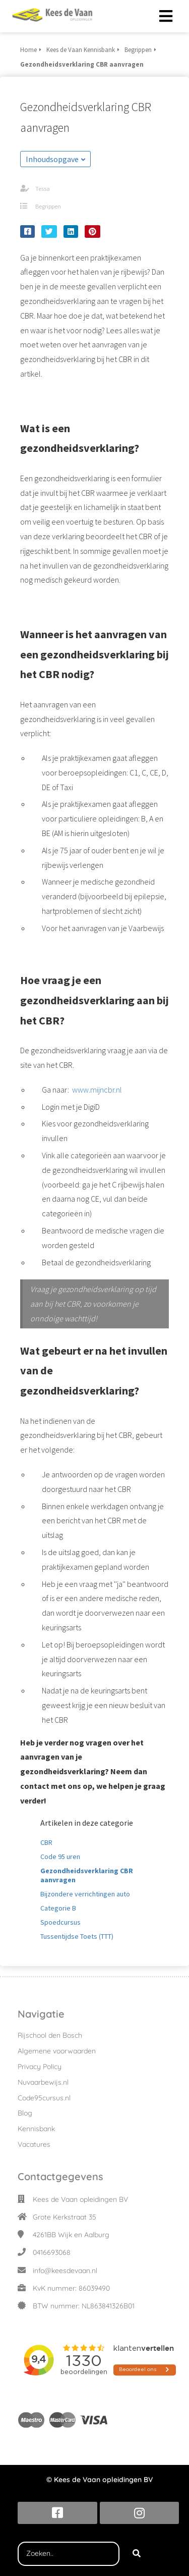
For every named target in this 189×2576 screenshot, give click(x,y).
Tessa (42, 188)
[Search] (137, 2554)
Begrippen (48, 206)
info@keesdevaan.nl (65, 2270)
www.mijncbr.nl (97, 1090)
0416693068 (52, 2252)
